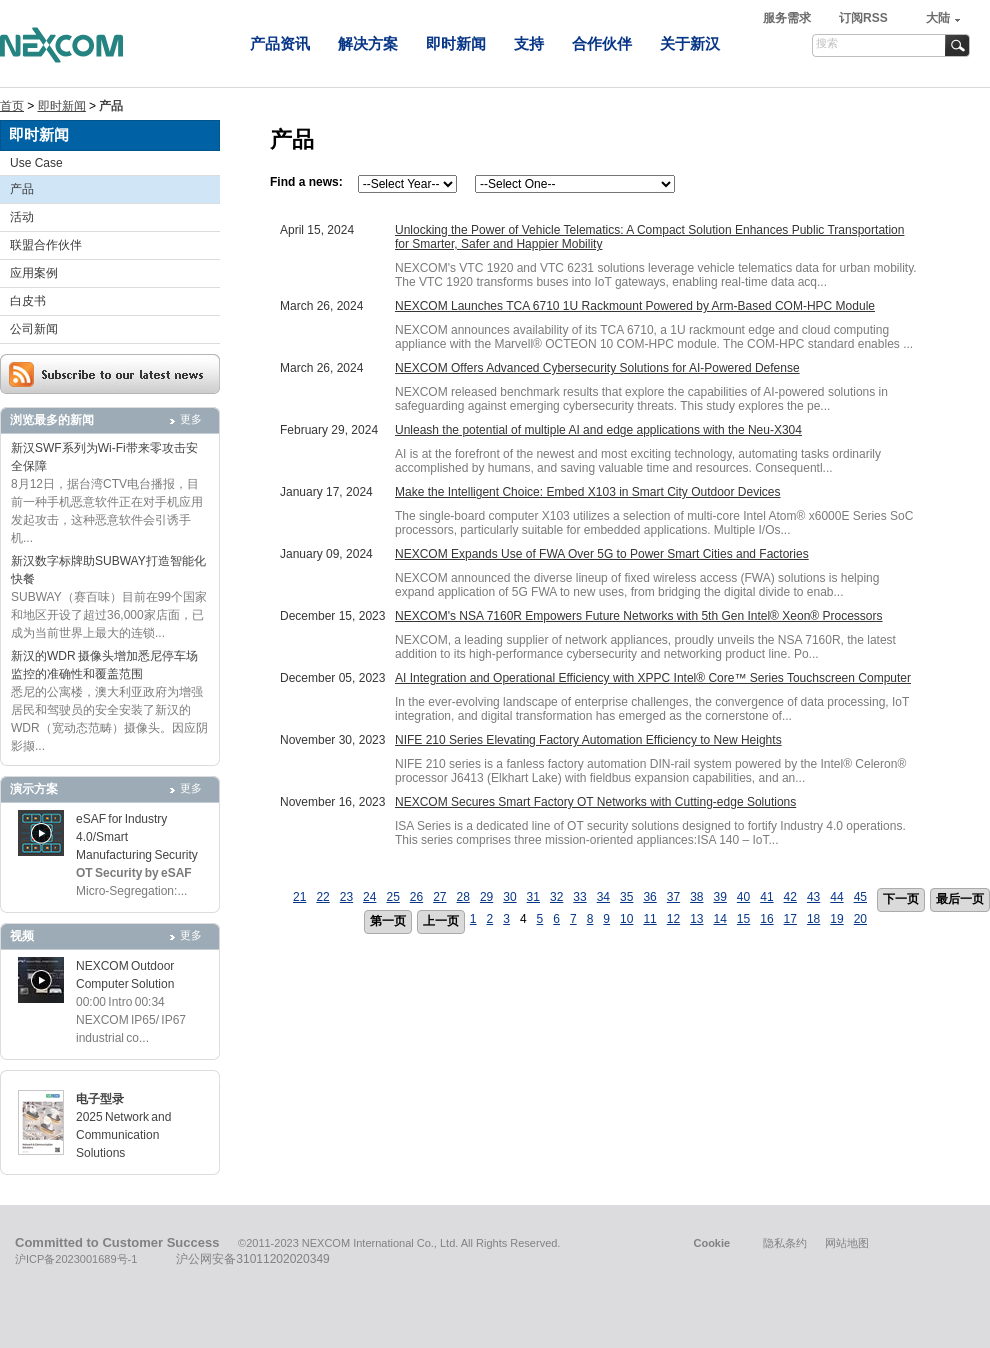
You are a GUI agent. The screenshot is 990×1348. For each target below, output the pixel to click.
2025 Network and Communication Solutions (123, 1135)
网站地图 (847, 1243)
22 (322, 897)
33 (579, 897)
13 (696, 919)
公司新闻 (34, 329)
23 (346, 897)
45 (860, 897)
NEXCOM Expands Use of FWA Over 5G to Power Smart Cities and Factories (602, 554)
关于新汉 (690, 43)
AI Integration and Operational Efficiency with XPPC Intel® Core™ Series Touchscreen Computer (653, 678)
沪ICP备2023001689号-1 (76, 1259)
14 (719, 919)
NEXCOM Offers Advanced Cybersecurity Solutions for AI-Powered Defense (597, 368)
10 (626, 919)
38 (696, 897)
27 (439, 897)
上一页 (441, 921)
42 (790, 897)
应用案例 (34, 273)
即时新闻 (456, 43)
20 (860, 919)
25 (392, 897)
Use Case (36, 163)
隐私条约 (785, 1243)
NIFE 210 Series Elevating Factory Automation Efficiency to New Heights (588, 740)
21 (299, 897)
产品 (22, 189)
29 (486, 897)
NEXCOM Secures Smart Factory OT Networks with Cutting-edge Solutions (595, 802)
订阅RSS (863, 18)
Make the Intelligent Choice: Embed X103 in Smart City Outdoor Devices (588, 492)
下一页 (901, 899)
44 (836, 897)
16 (766, 919)
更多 (191, 419)
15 (743, 919)
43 (813, 897)
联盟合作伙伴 (46, 245)
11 (649, 919)
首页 (12, 106)
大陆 (938, 18)
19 (836, 919)
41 (766, 897)
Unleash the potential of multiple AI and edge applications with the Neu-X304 (598, 430)
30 (509, 897)
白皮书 (28, 301)
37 (673, 897)
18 (813, 919)
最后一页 (960, 899)
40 (743, 897)
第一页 (388, 921)
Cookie (711, 1243)
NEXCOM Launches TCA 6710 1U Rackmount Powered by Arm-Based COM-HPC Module (635, 306)
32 (556, 897)
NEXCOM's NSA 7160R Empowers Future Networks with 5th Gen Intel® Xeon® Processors (639, 616)
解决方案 (368, 43)
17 (790, 919)
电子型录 (100, 1099)
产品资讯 (280, 43)
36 (649, 897)
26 (416, 897)
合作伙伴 (602, 43)
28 (463, 897)
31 (533, 897)
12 (673, 919)
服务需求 (788, 18)
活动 (22, 217)
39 (719, 897)
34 (603, 897)
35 (626, 897)
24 (369, 897)
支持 (529, 43)
